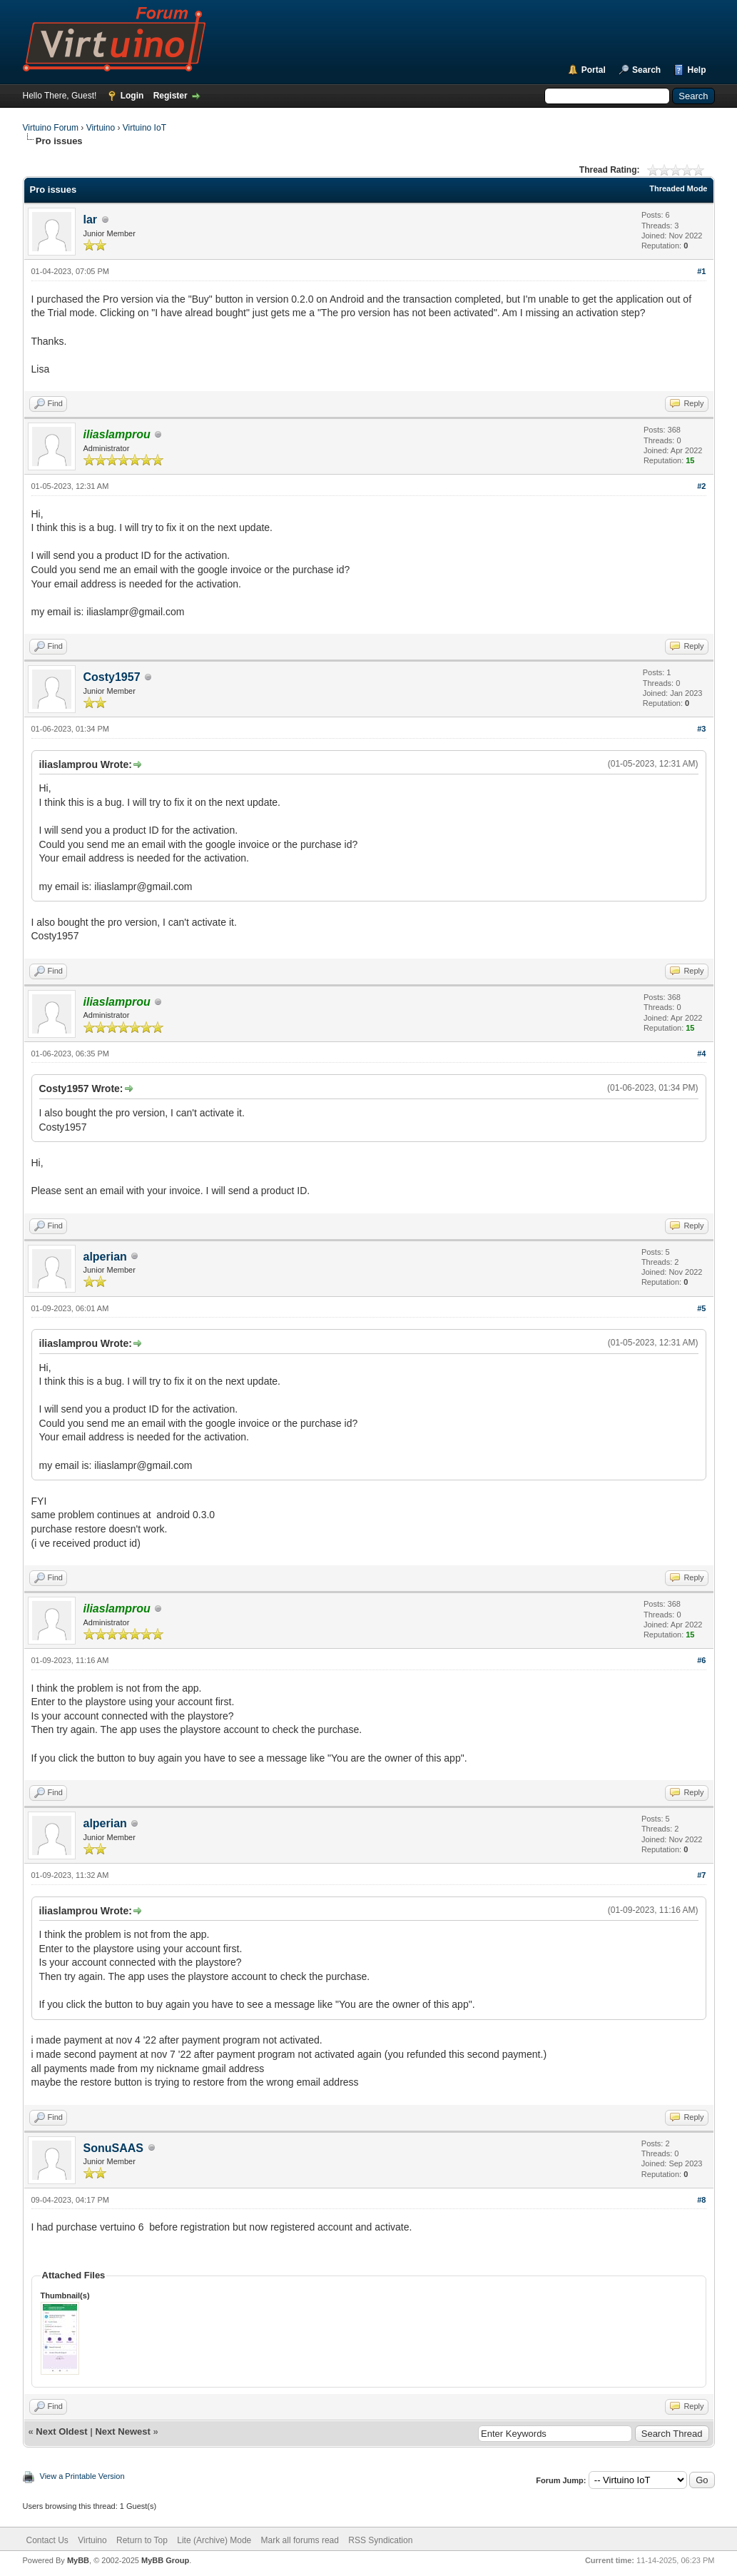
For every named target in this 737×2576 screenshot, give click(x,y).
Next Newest (122, 2431)
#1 (701, 271)
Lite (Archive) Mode (214, 2540)
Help (696, 70)
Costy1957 (112, 677)
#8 (701, 2200)
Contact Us (47, 2540)
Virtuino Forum (50, 128)
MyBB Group (165, 2560)
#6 (701, 1660)
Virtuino (100, 128)
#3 (701, 728)
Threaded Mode (678, 188)
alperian (105, 1257)
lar (90, 219)
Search (646, 70)
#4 (701, 1053)
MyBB (78, 2560)
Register (170, 96)
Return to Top (142, 2540)
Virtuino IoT (144, 128)
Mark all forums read (300, 2540)
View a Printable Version (82, 2476)
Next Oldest (61, 2431)
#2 (701, 486)
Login (132, 96)
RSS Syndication (380, 2540)
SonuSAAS (113, 2148)
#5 (701, 1308)
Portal (593, 70)
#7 (701, 1875)
